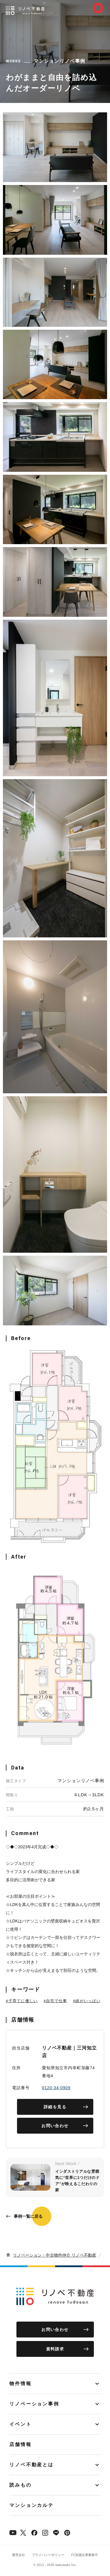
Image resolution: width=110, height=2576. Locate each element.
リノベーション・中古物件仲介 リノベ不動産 (54, 2255)
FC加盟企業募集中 (84, 2555)
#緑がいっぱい (87, 2001)
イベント (20, 2424)
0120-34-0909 (56, 2087)
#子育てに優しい (22, 2001)
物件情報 (20, 2383)
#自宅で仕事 (55, 2001)
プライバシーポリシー (48, 2555)
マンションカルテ (31, 2505)
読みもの (20, 2484)
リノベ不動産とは (31, 2464)
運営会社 (18, 2555)
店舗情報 (20, 2444)
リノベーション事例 (34, 2403)
